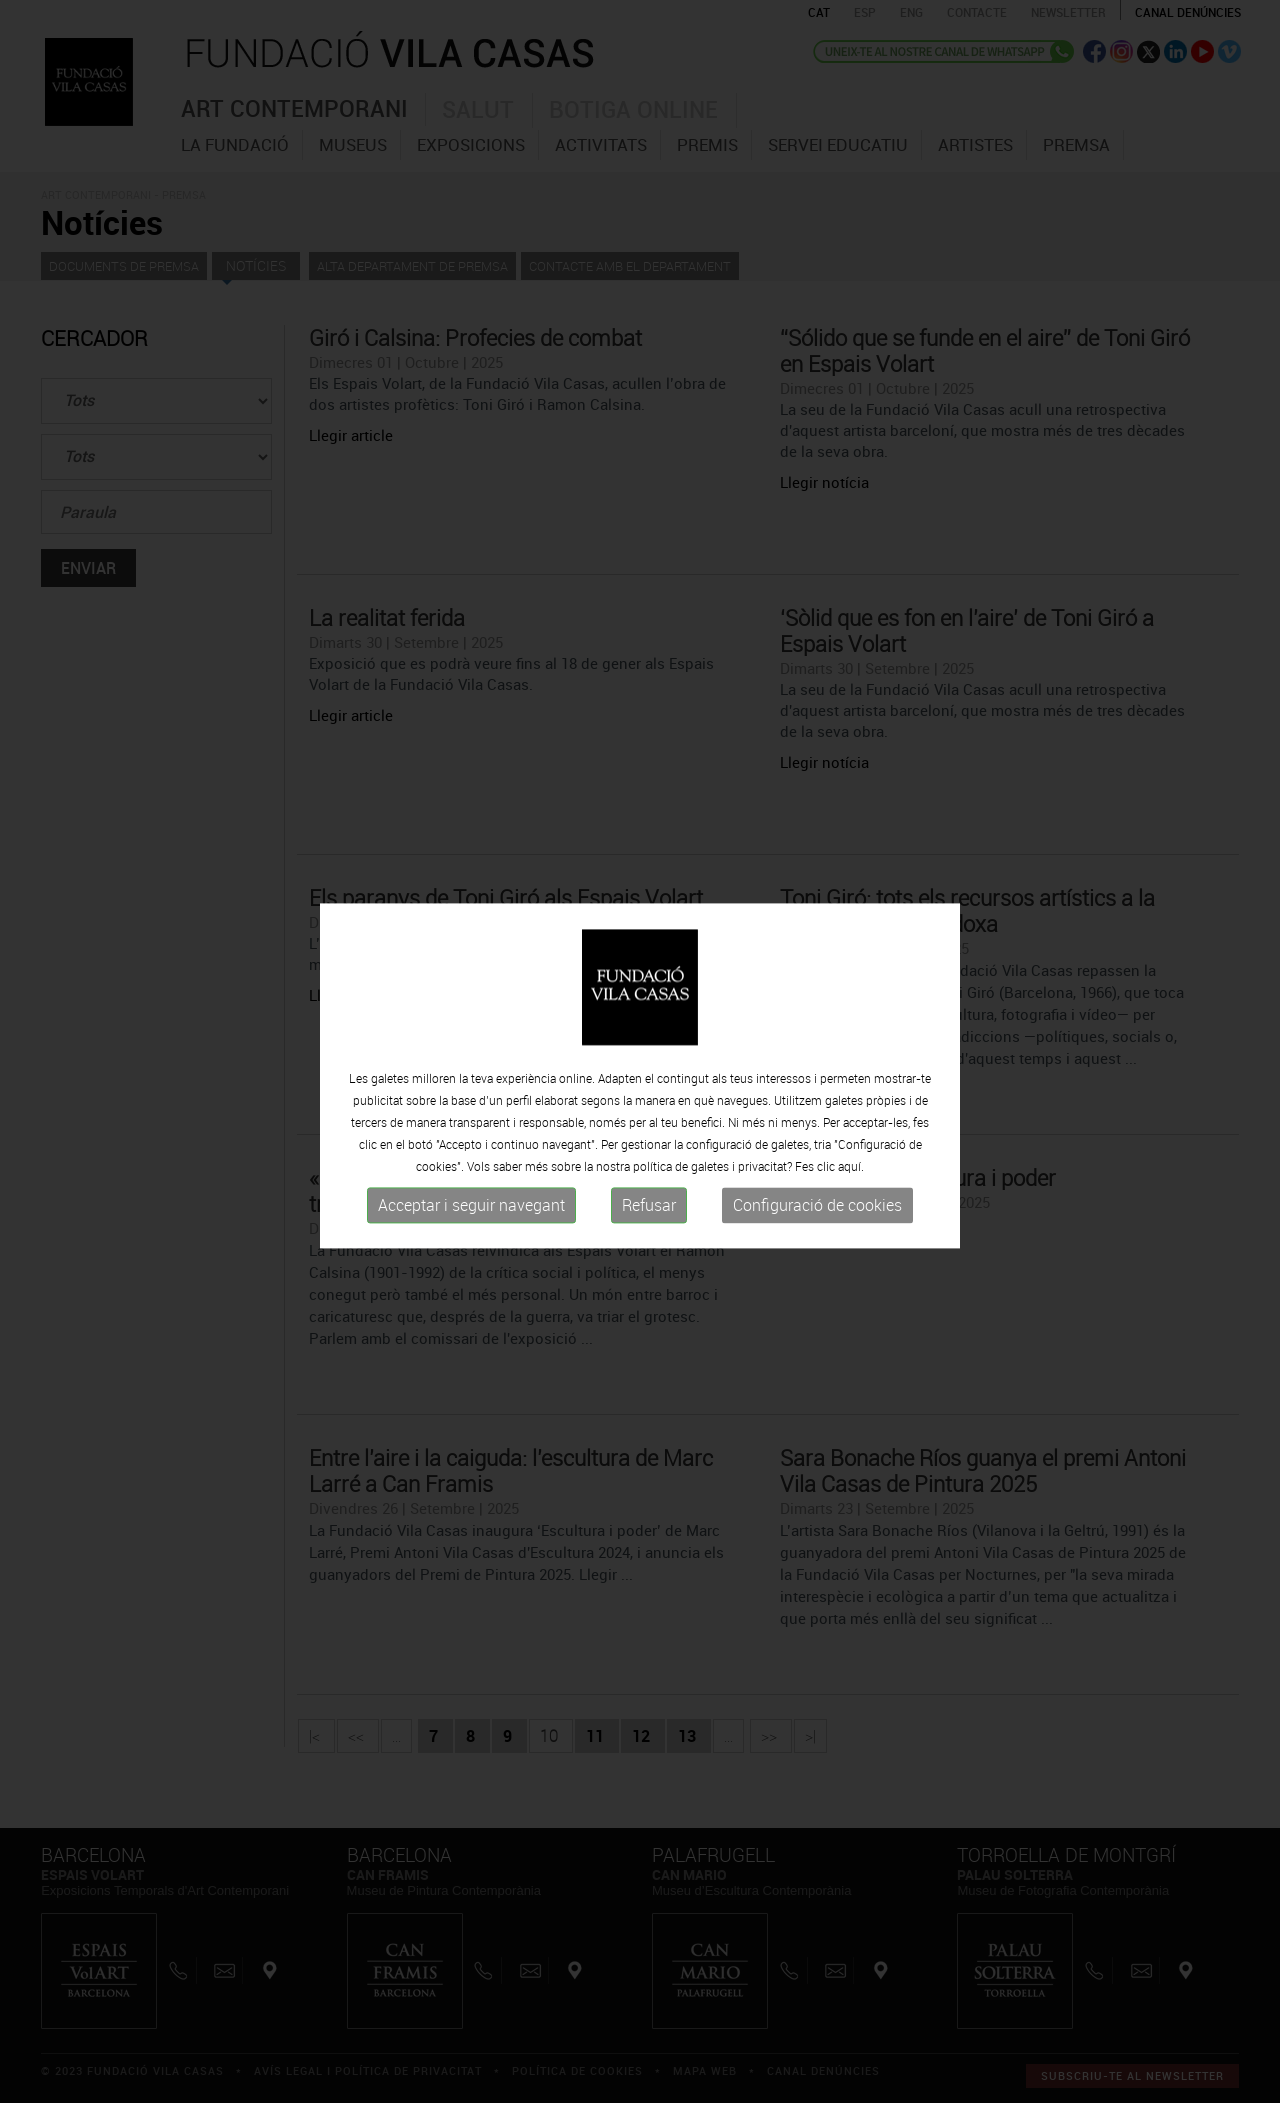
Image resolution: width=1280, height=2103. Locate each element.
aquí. (851, 1180)
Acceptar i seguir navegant (471, 1219)
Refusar (649, 1219)
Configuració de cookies (817, 1219)
